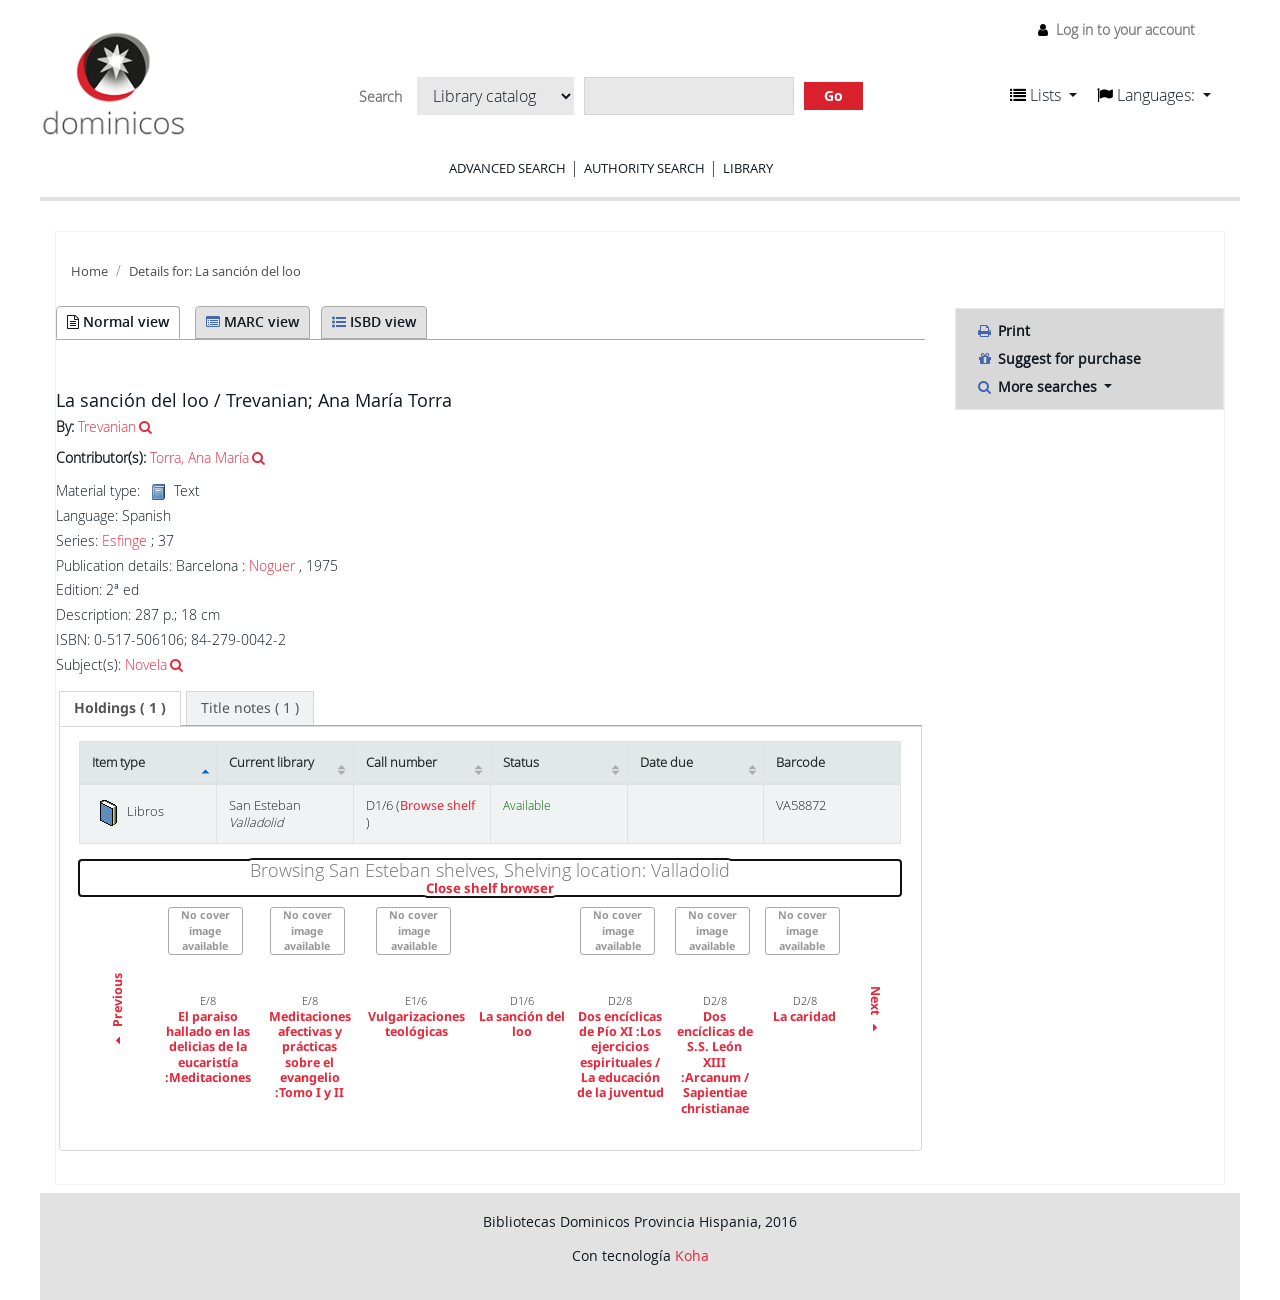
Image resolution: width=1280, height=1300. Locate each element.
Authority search (644, 168)
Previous (117, 1011)
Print (1003, 330)
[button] (1043, 95)
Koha (692, 1255)
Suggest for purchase (1058, 358)
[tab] (120, 708)
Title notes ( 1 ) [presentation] (250, 707)
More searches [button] (1038, 386)
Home (89, 271)
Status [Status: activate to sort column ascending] (521, 762)
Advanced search (507, 168)
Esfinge (124, 541)
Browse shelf (437, 805)
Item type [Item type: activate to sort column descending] (118, 762)
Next (875, 1011)
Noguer (272, 565)
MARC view (252, 321)
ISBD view (374, 321)
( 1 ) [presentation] (120, 707)
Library (748, 168)
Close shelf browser (558, 889)
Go (833, 95)
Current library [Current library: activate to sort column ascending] (271, 762)
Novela (146, 664)
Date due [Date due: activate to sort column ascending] (666, 762)
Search (380, 97)
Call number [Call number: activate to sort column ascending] (401, 762)
